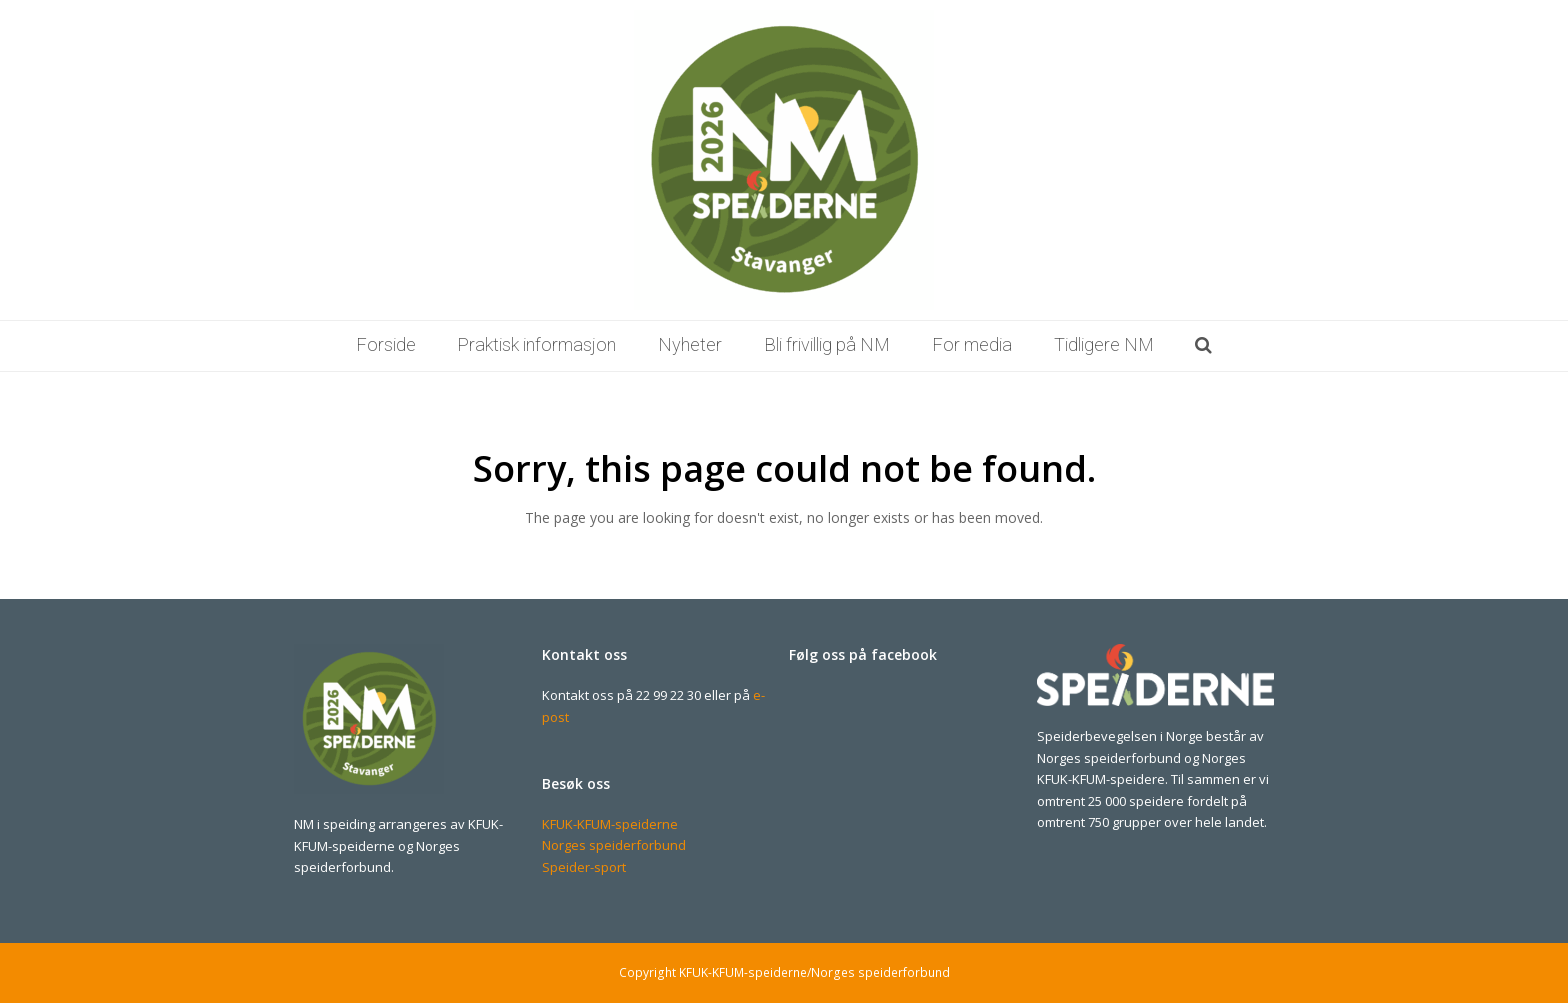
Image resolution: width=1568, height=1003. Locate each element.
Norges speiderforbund (614, 845)
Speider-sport (584, 867)
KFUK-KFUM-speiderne (610, 824)
